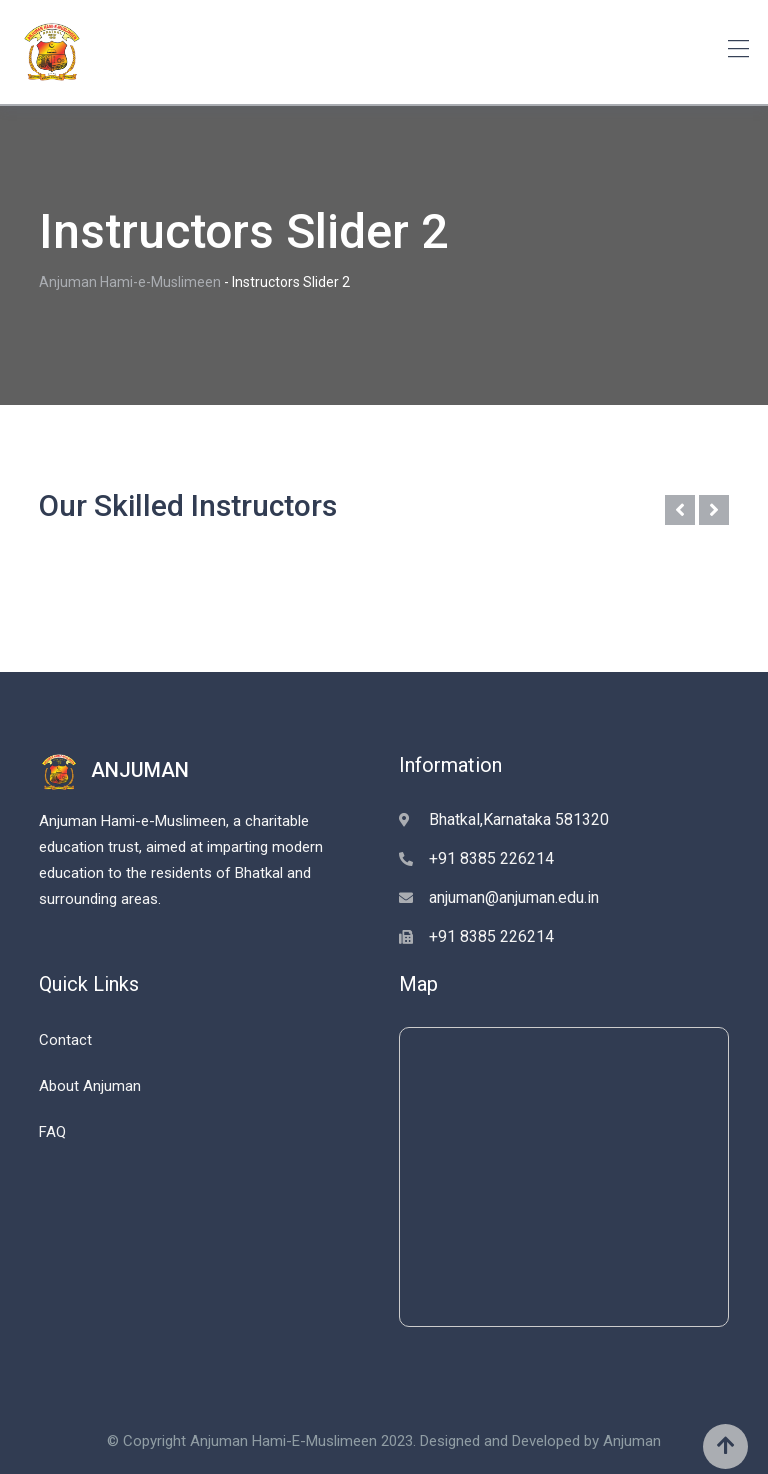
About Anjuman (90, 1086)
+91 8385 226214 (491, 858)
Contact (65, 1040)
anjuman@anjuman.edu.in (514, 897)
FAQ (52, 1132)
